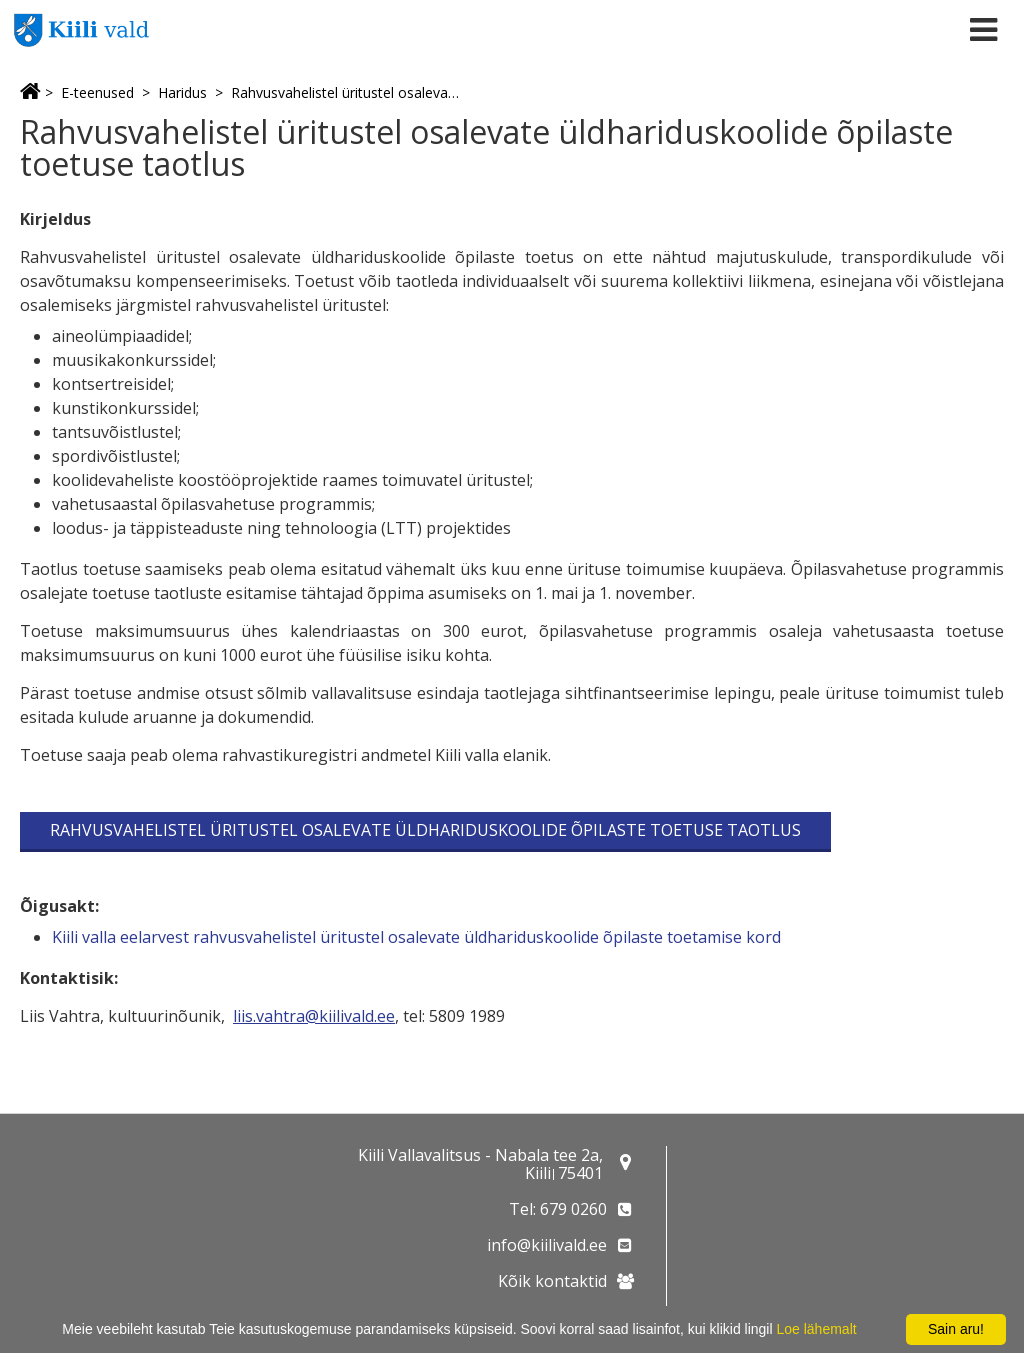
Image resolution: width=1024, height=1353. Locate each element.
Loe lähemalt (816, 1329)
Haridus (182, 92)
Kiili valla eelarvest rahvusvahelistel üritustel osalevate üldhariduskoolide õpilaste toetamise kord (416, 937)
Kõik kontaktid (552, 1281)
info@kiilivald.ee (547, 1245)
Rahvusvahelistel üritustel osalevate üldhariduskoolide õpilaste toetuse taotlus (347, 92)
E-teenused (97, 92)
